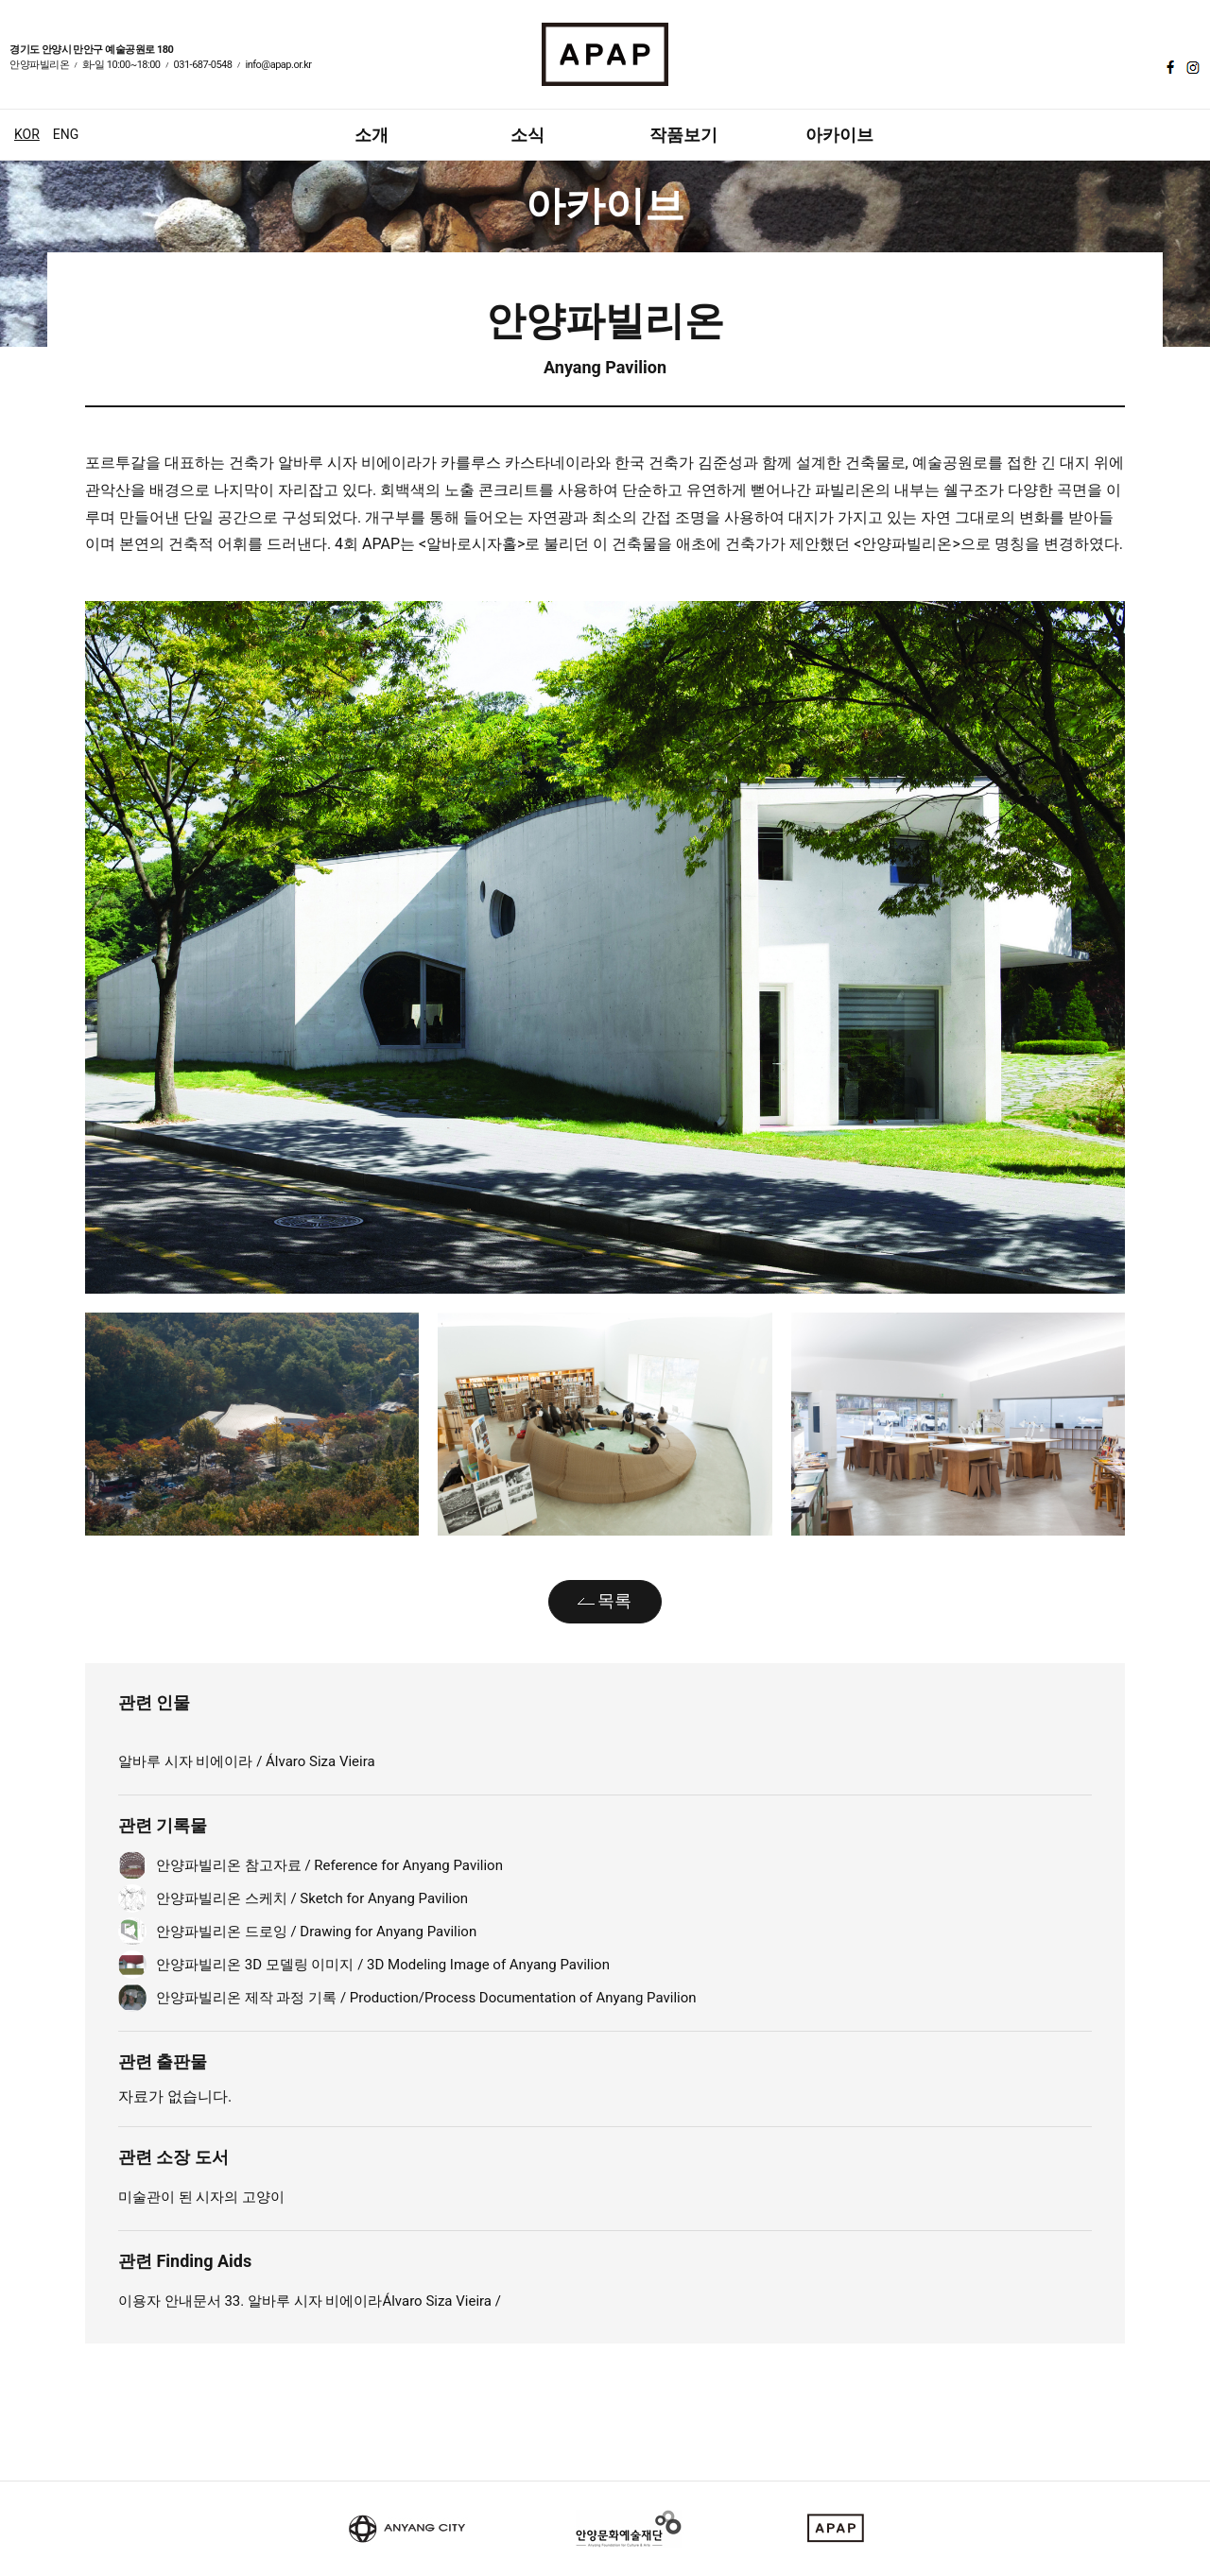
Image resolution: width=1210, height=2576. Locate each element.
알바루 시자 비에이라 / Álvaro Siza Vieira (246, 1761)
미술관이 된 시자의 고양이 (201, 2197)
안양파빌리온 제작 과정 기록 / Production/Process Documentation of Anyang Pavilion (426, 1997)
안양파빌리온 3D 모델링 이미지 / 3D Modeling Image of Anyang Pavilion (383, 1964)
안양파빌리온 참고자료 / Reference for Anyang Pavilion (329, 1865)
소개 (371, 135)
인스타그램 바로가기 (1191, 67)
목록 (614, 1600)
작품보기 (683, 135)
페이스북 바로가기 (1168, 67)
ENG (65, 134)
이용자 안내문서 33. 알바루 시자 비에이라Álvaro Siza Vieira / (309, 2301)
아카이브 (839, 135)
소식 (527, 135)
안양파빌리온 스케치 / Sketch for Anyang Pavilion (312, 1898)
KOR (27, 134)
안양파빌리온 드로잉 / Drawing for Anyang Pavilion (316, 1931)
